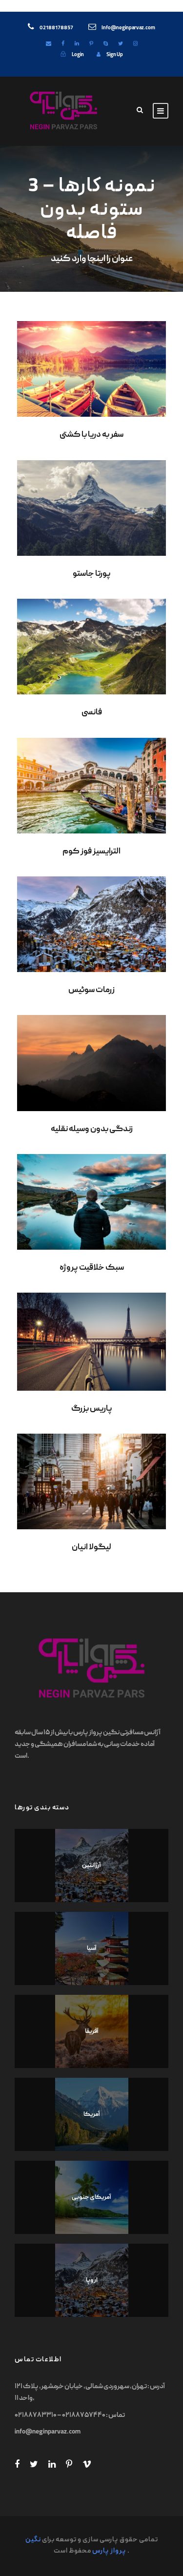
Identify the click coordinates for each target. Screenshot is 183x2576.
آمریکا (91, 2114)
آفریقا (92, 2031)
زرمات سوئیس (91, 990)
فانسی (91, 713)
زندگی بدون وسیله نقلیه (92, 1130)
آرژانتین (91, 1865)
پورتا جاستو (92, 574)
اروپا (92, 2280)
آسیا (92, 1948)
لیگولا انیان (91, 1548)
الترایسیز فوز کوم (91, 852)
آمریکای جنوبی (91, 2197)
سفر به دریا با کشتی (91, 435)
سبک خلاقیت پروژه (92, 1268)
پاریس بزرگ (91, 1409)
